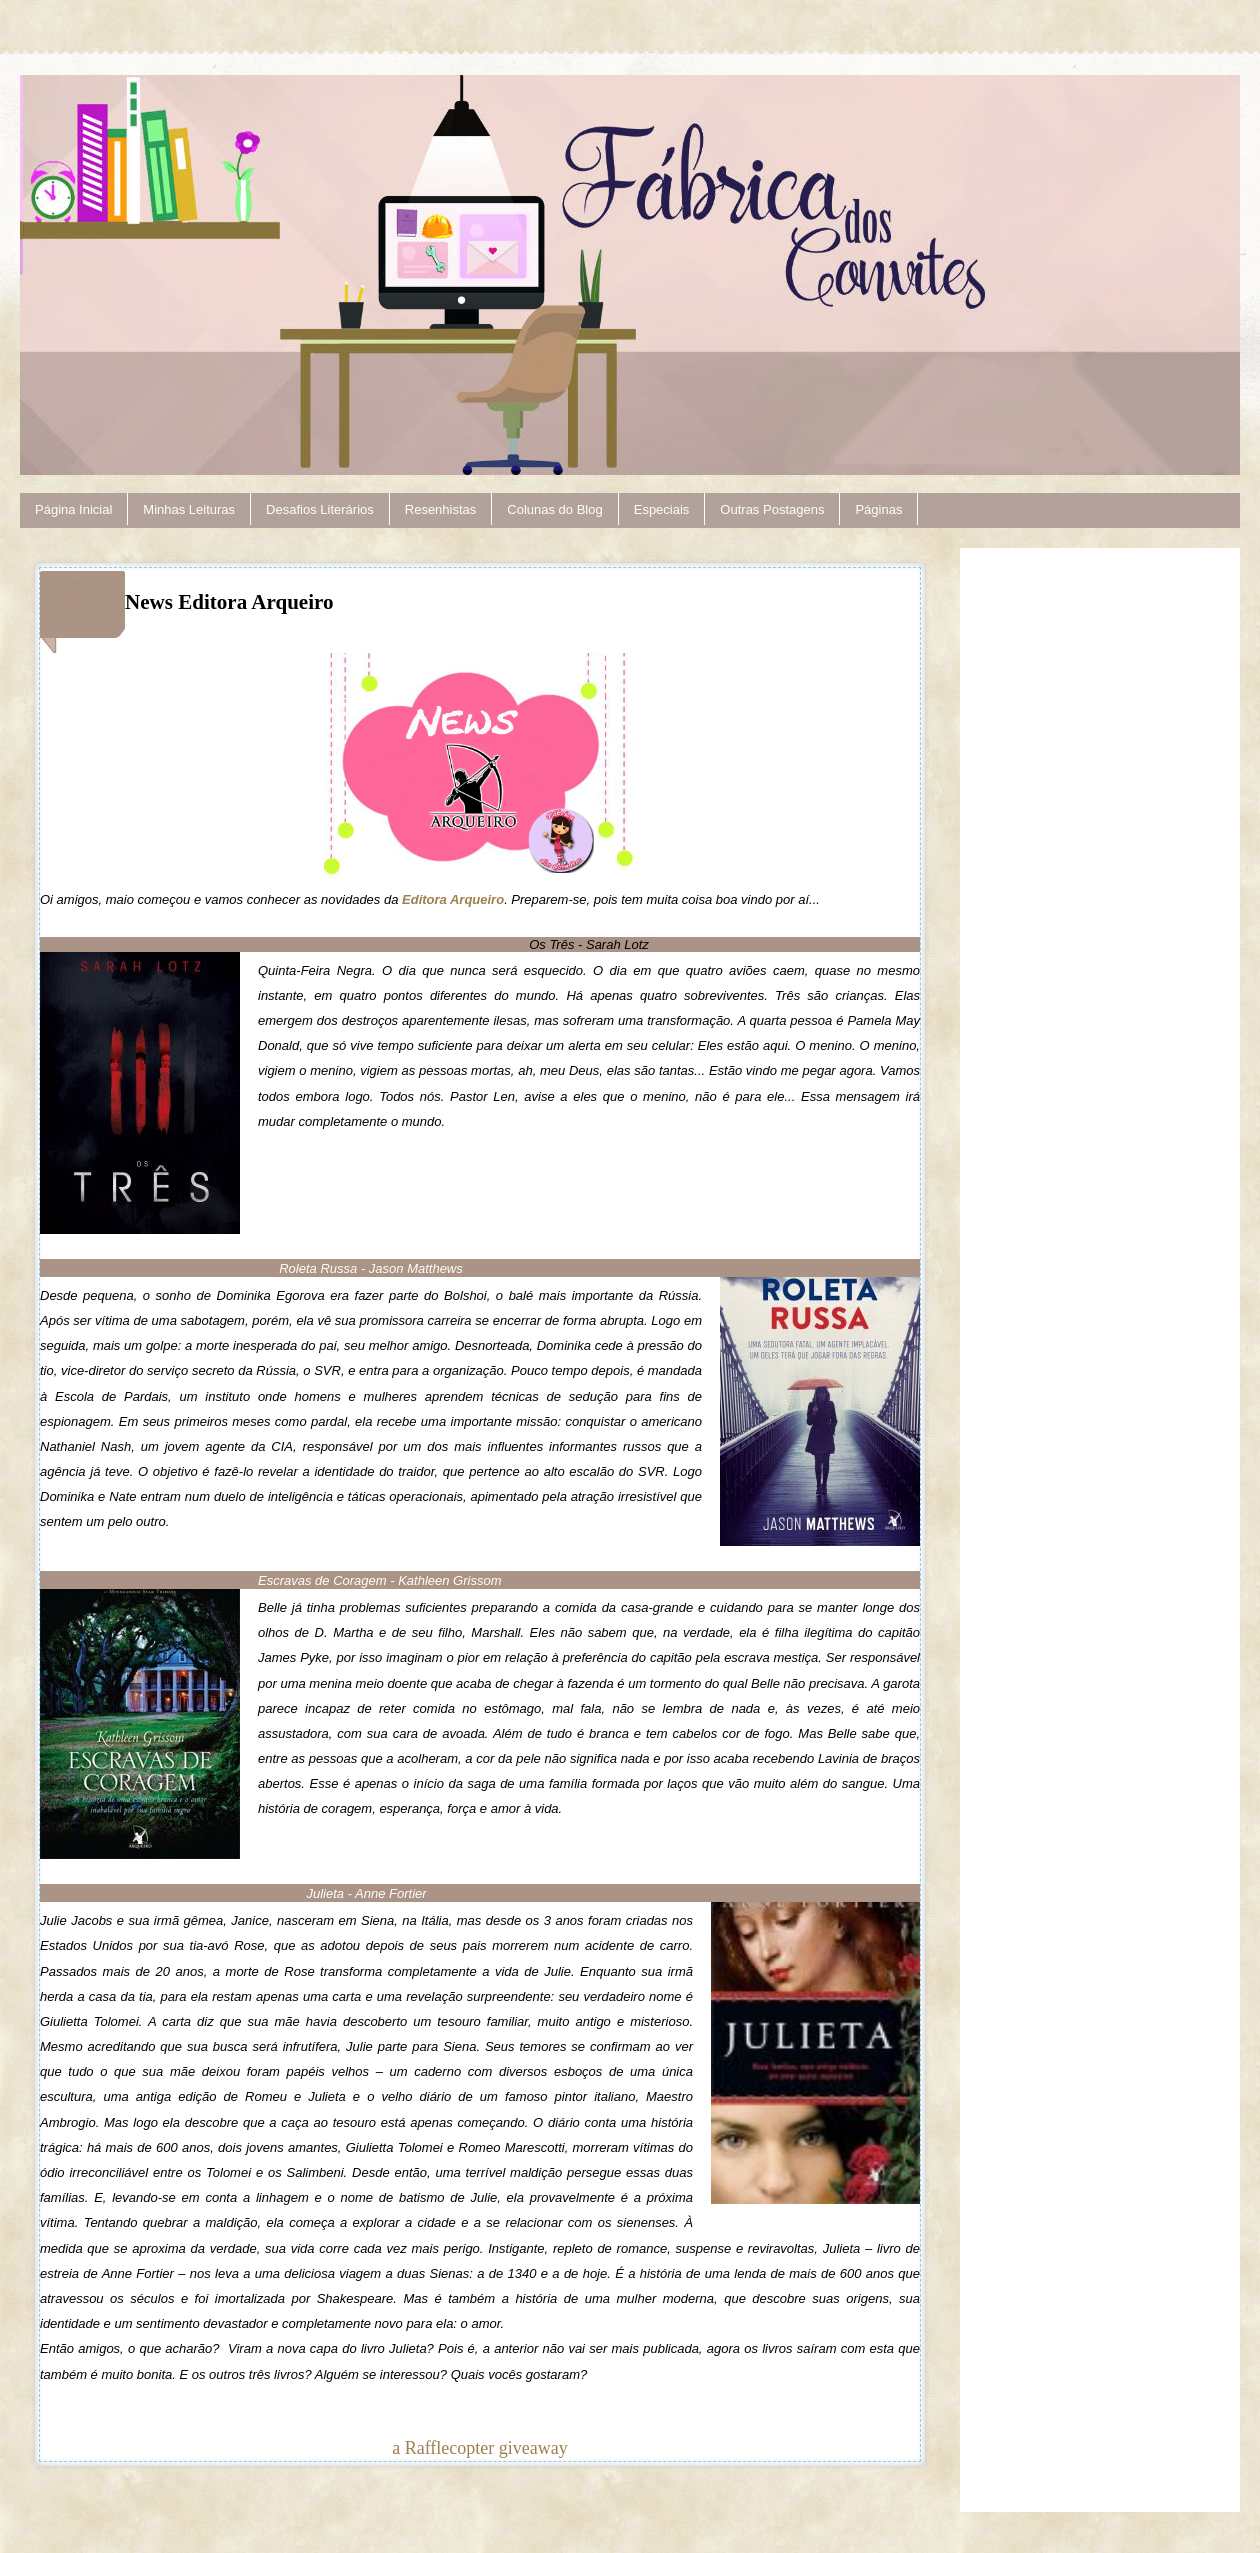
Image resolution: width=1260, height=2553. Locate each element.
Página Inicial (73, 509)
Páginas (878, 509)
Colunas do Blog (554, 509)
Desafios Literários (320, 509)
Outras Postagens (772, 509)
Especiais (662, 509)
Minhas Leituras (189, 509)
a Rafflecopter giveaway (480, 2448)
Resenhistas (441, 509)
